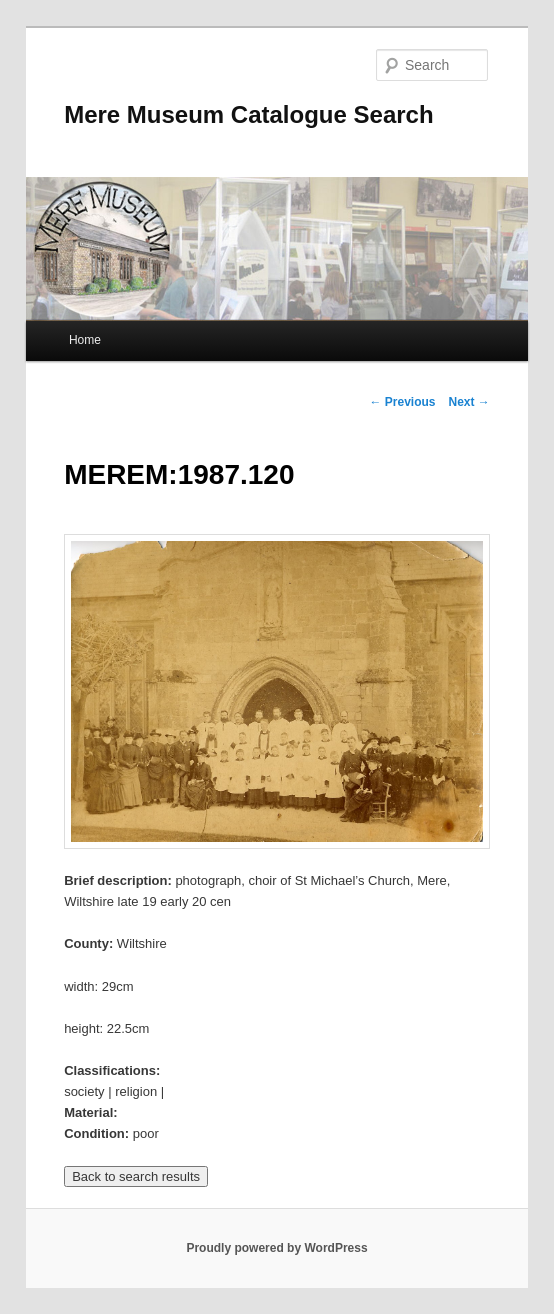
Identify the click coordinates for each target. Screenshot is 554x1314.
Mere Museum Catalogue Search (248, 114)
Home (85, 340)
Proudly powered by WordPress (276, 1248)
